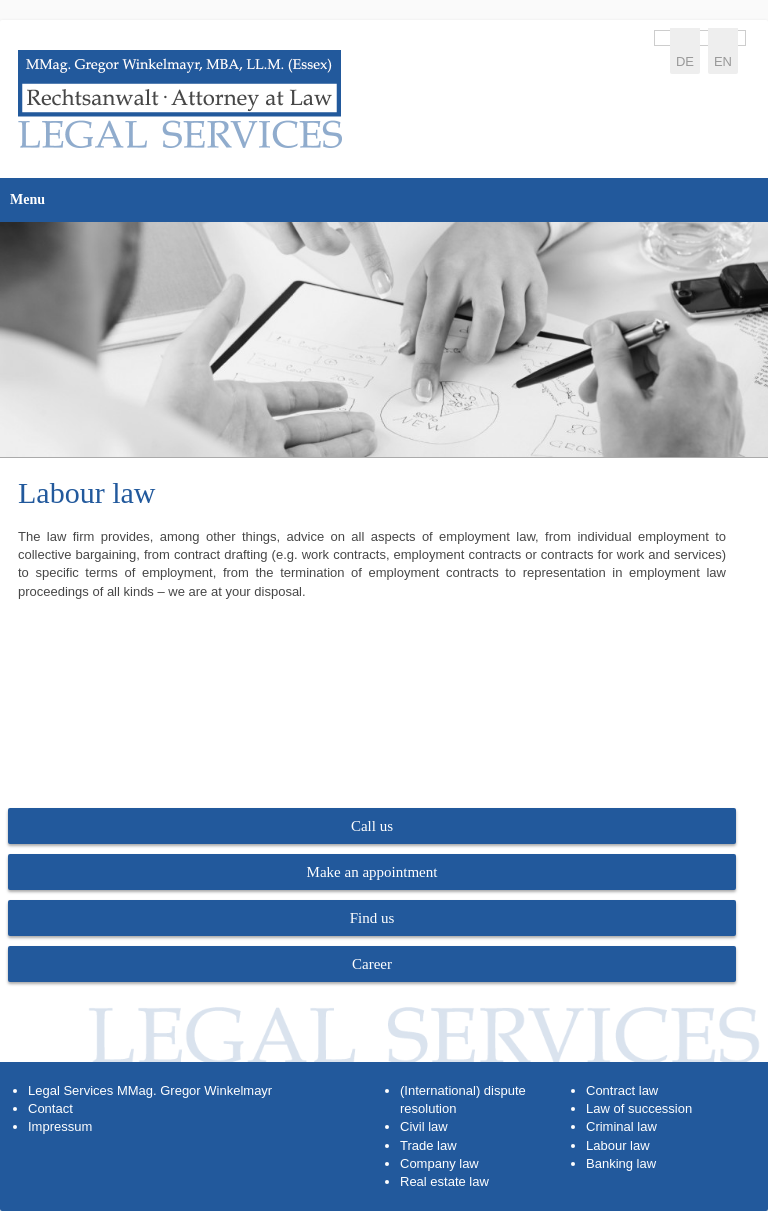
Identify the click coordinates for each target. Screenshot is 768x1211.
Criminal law (621, 1126)
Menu (27, 199)
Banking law (621, 1163)
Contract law (622, 1090)
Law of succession (639, 1108)
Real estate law (444, 1181)
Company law (439, 1163)
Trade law (428, 1145)
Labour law (618, 1145)
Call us (372, 826)
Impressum (60, 1126)
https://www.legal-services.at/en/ (180, 99)
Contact (50, 1108)
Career (372, 964)
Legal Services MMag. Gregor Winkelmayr (150, 1090)
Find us (372, 918)
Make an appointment (372, 872)
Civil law (424, 1126)
